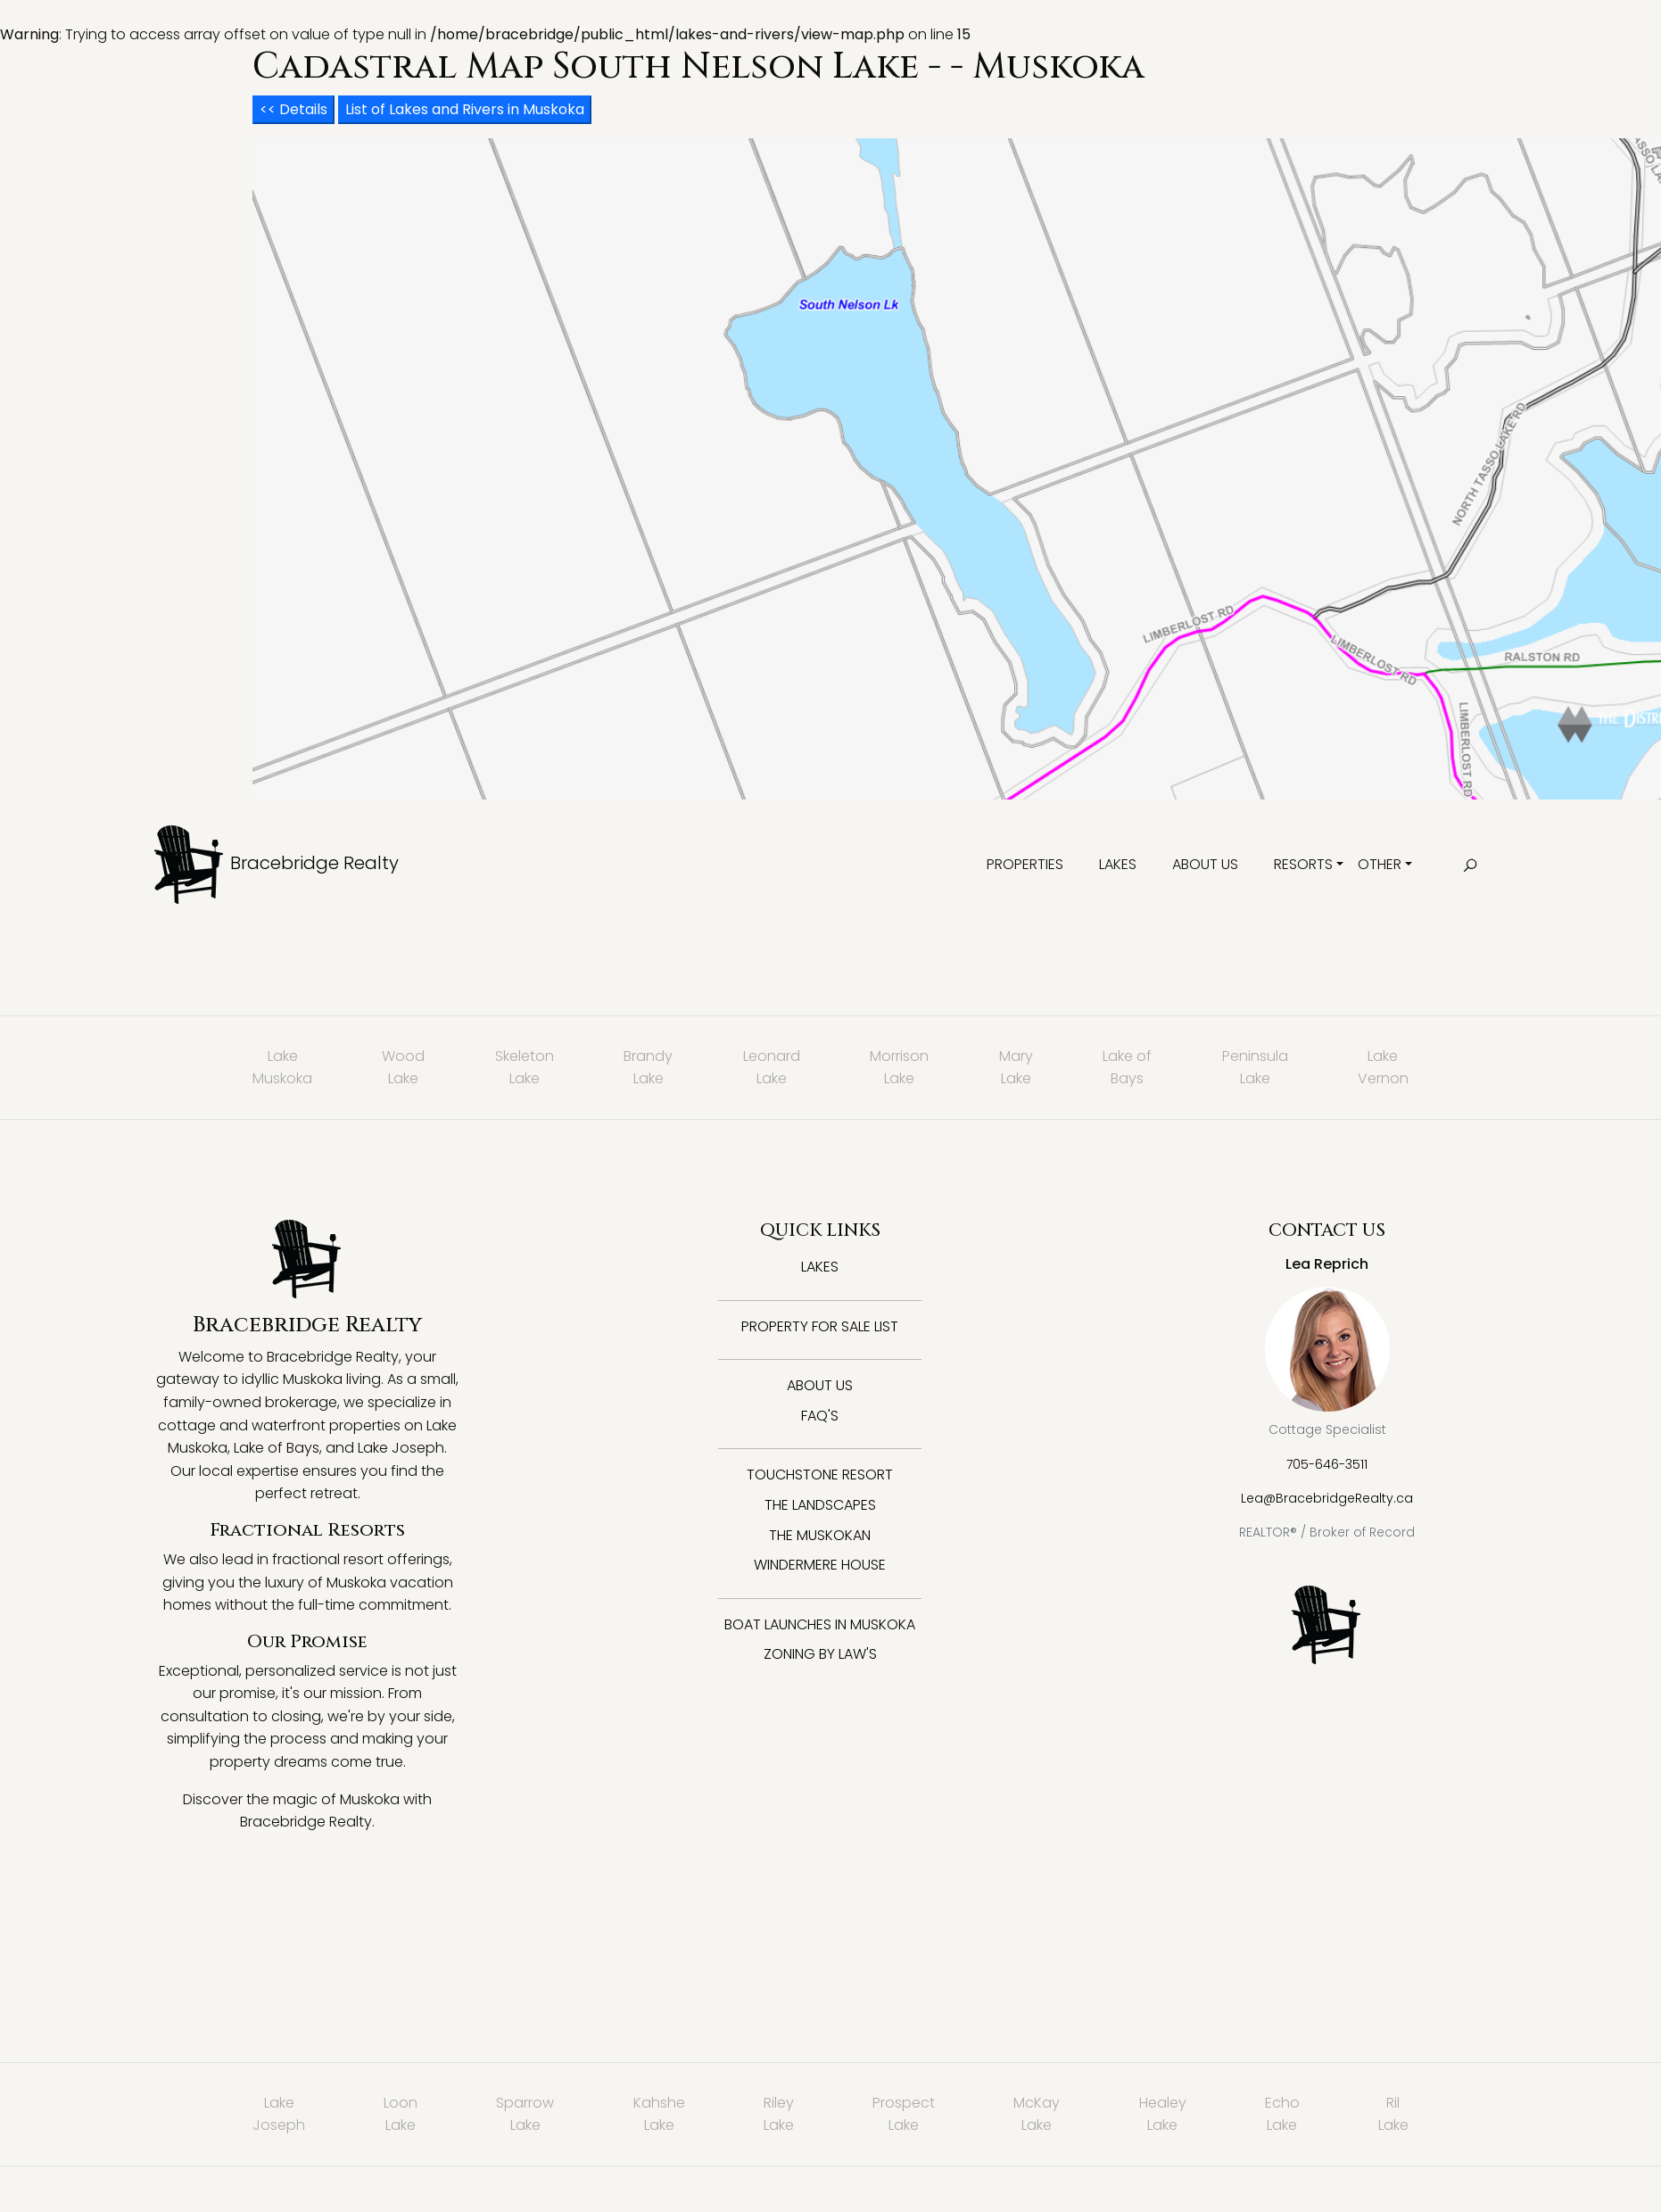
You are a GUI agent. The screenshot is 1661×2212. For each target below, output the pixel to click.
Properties (1025, 864)
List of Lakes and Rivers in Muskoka (464, 109)
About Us (1205, 864)
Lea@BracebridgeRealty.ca (1327, 1498)
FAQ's (820, 1415)
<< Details (293, 109)
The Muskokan (820, 1535)
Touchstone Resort (820, 1474)
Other (1379, 864)
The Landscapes (820, 1505)
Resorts (1303, 864)
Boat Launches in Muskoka (819, 1624)
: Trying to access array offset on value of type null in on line (830, 1095)
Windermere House (820, 1564)
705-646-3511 (1327, 1464)
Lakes (1117, 864)
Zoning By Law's (820, 1654)
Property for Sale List (819, 1326)
